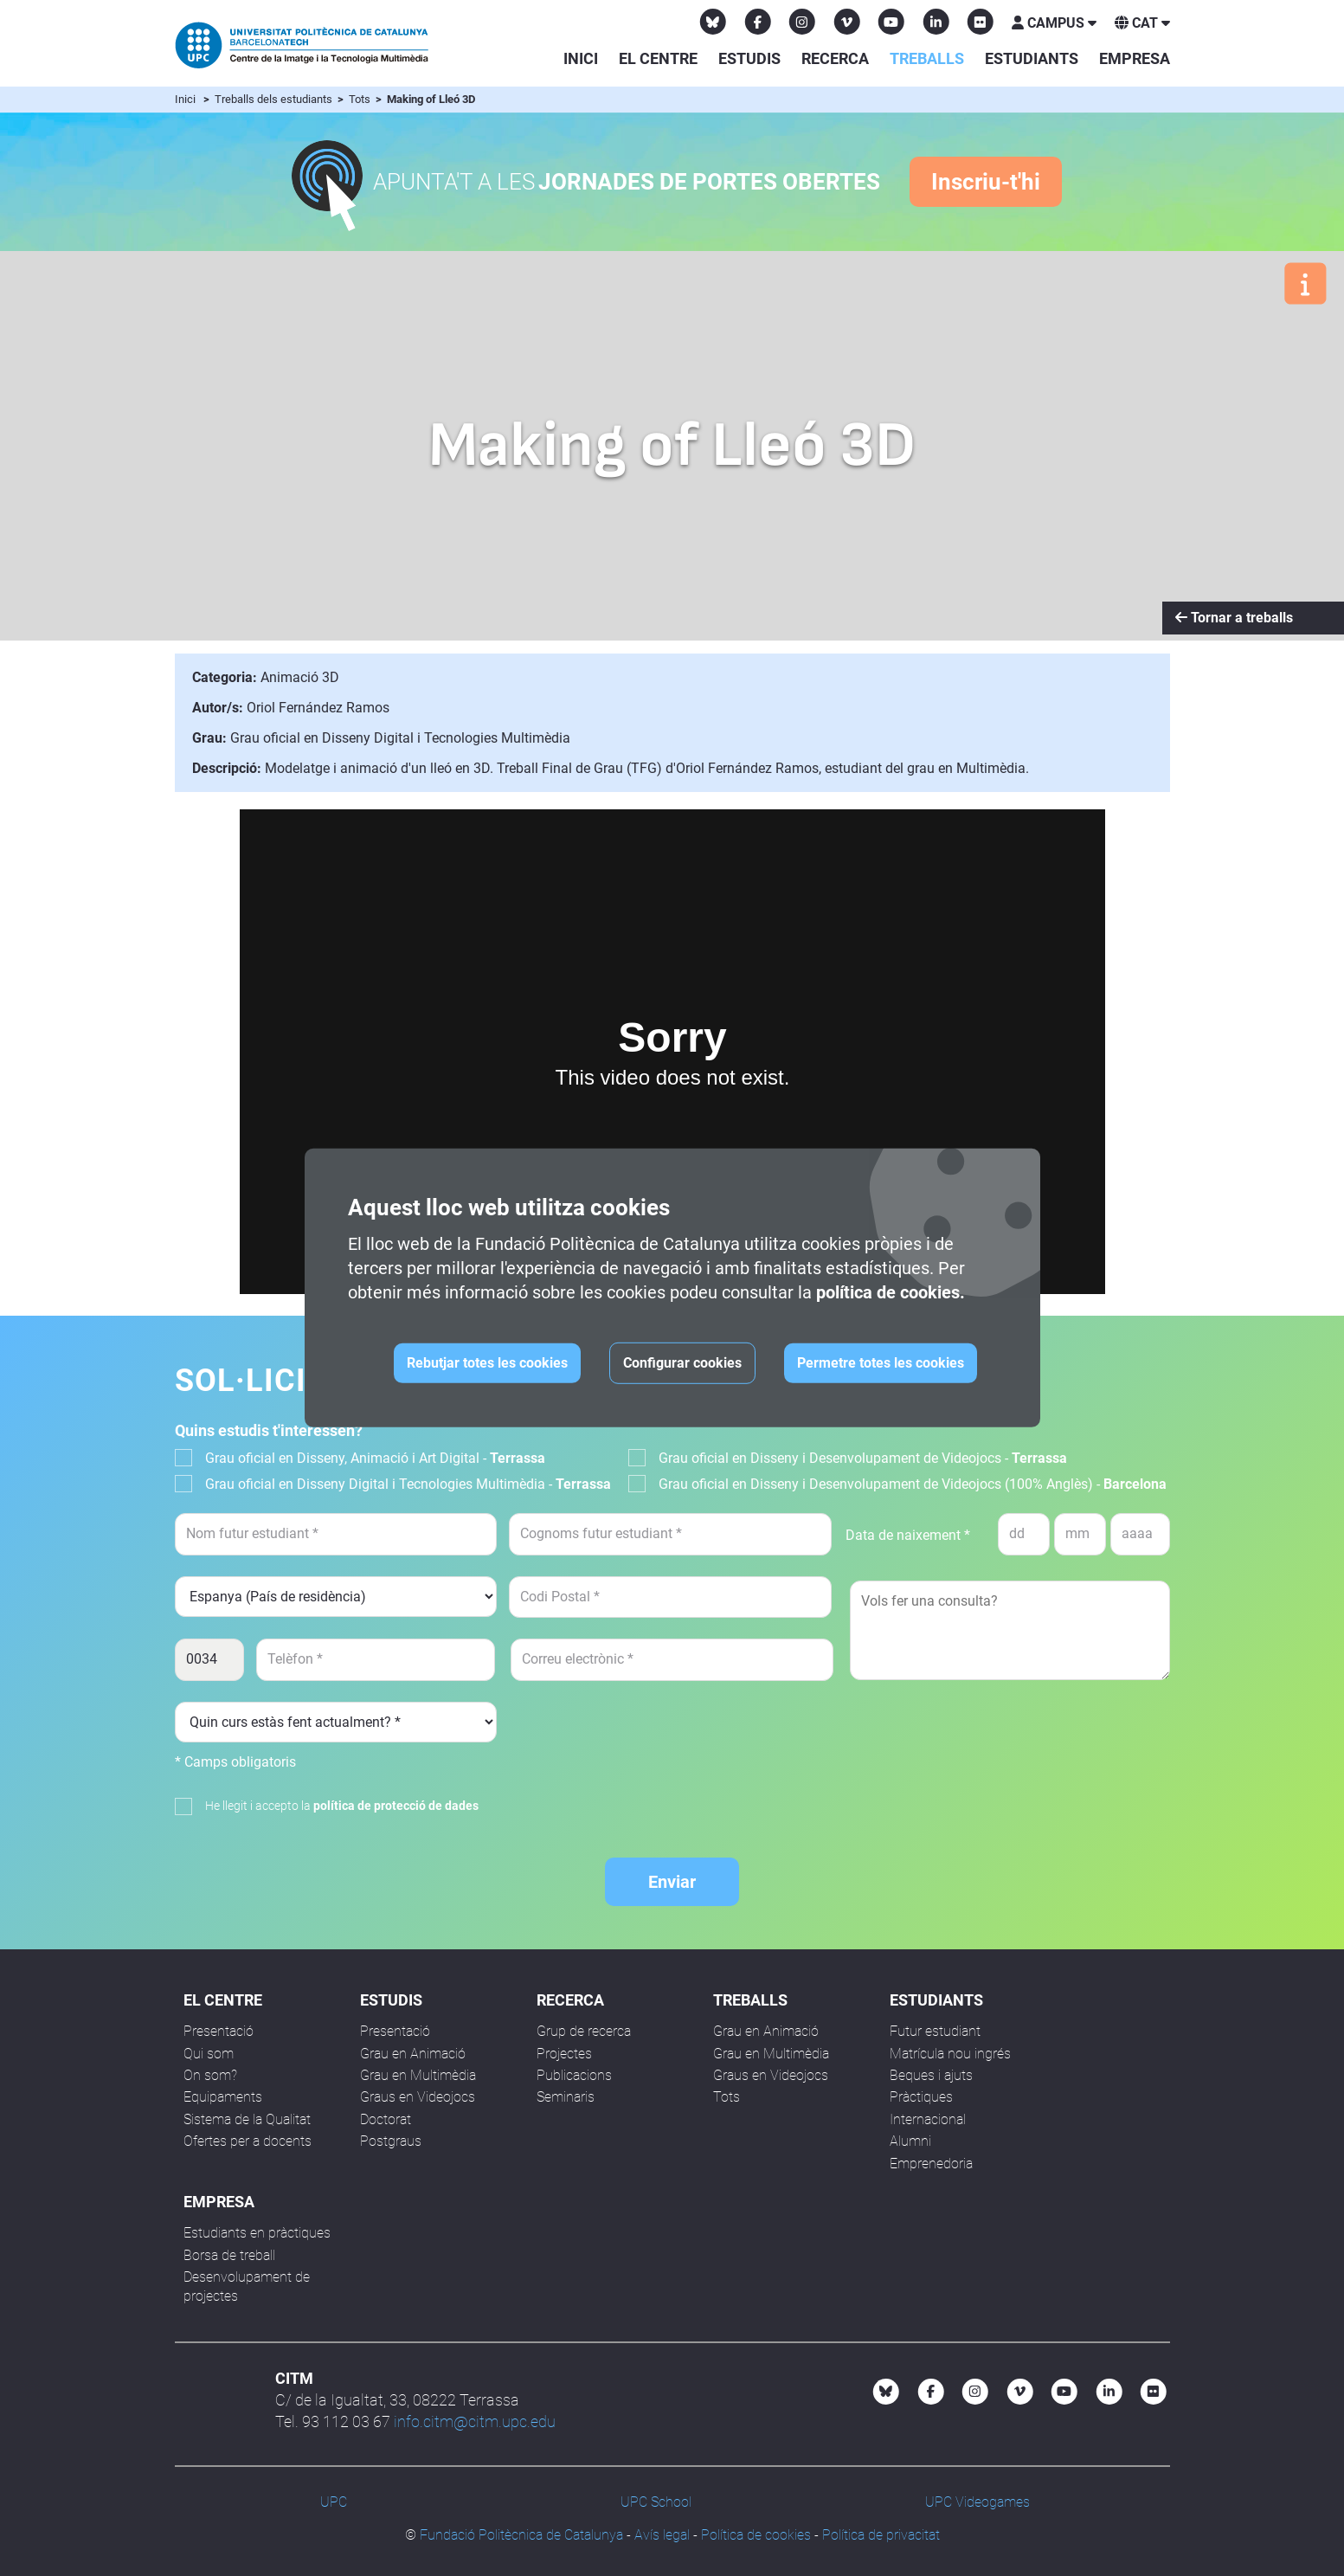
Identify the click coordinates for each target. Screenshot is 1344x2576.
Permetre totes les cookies (880, 1363)
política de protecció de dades (396, 1806)
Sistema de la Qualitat (247, 2119)
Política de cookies (756, 2535)
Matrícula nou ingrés (950, 2053)
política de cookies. (890, 1292)
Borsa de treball (229, 2255)
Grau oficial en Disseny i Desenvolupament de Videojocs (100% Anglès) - (913, 1484)
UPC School (656, 2502)
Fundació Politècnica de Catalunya (521, 2535)
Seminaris (566, 2097)
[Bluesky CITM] (713, 22)
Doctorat (385, 2119)
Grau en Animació (413, 2053)
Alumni (910, 2141)
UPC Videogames (977, 2502)
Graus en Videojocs (417, 2097)
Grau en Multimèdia (418, 2075)
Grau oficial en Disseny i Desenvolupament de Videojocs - (863, 1458)
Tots (361, 99)
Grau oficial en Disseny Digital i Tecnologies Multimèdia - (408, 1484)
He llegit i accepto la (342, 1806)
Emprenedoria (931, 2163)
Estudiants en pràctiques (257, 2233)
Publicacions (574, 2075)
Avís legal (662, 2535)
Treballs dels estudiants (275, 99)
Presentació (218, 2031)
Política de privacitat (881, 2535)
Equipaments (222, 2097)
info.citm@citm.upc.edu (475, 2421)
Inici (580, 58)
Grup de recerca (584, 2031)
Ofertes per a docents (247, 2141)
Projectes (564, 2053)
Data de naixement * (908, 1535)
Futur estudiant (935, 2031)
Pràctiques (921, 2097)
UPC (333, 2502)
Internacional (928, 2119)
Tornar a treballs (1234, 617)
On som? (210, 2075)
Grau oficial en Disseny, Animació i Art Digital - (375, 1458)
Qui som (208, 2053)
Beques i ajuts (931, 2075)
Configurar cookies (682, 1363)
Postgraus (390, 2141)
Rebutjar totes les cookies (487, 1363)
